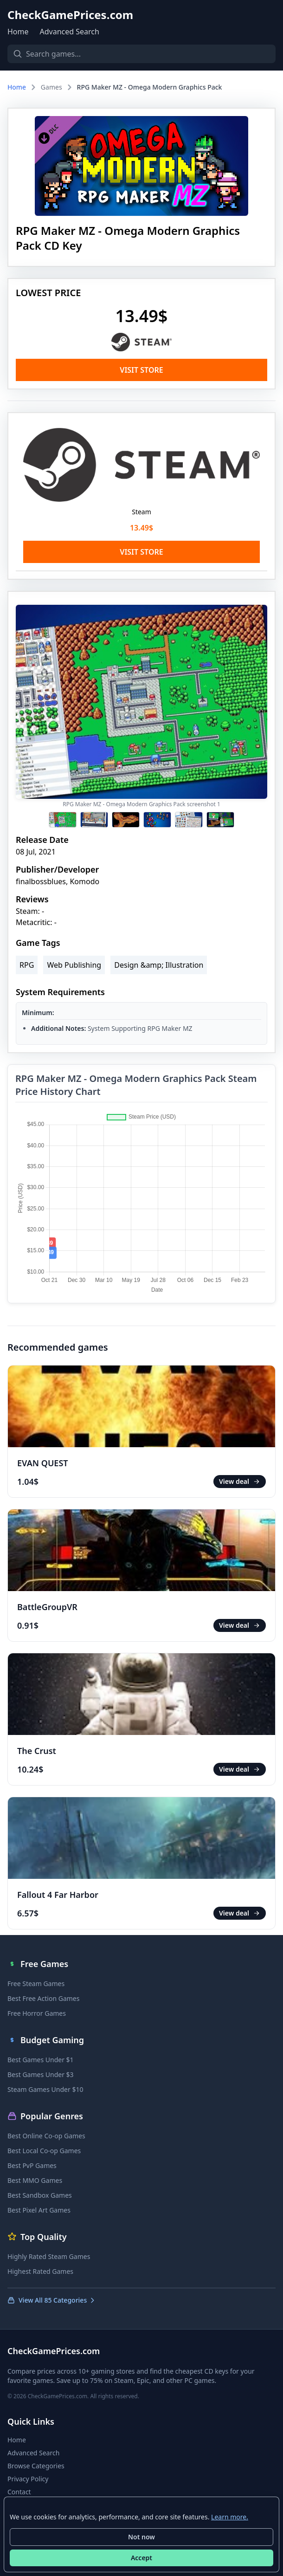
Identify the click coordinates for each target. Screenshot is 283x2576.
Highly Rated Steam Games (48, 2256)
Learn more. (229, 2516)
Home (18, 31)
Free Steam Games (35, 1983)
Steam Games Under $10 (45, 2089)
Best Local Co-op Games (44, 2150)
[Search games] (141, 54)
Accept (141, 2557)
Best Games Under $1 (40, 2059)
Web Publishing (74, 965)
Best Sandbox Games (39, 2195)
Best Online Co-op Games (46, 2135)
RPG (26, 965)
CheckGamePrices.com (70, 14)
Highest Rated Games (40, 2271)
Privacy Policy (27, 2478)
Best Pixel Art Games (39, 2210)
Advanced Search (69, 31)
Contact (19, 2491)
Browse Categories (35, 2465)
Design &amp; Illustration (158, 965)
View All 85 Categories (51, 2300)
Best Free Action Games (43, 1998)
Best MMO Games (34, 2180)
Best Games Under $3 (40, 2074)
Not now (141, 2536)
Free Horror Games (36, 2013)
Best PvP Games (32, 2165)
